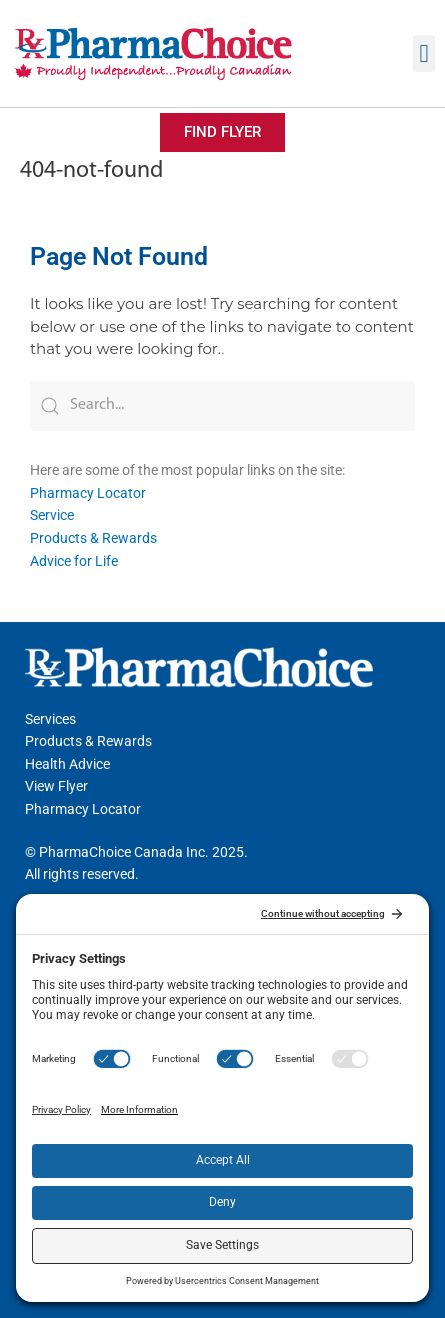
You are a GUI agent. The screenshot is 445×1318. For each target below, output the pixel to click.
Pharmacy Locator (88, 493)
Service (52, 515)
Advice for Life (74, 561)
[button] (424, 54)
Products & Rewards (93, 538)
